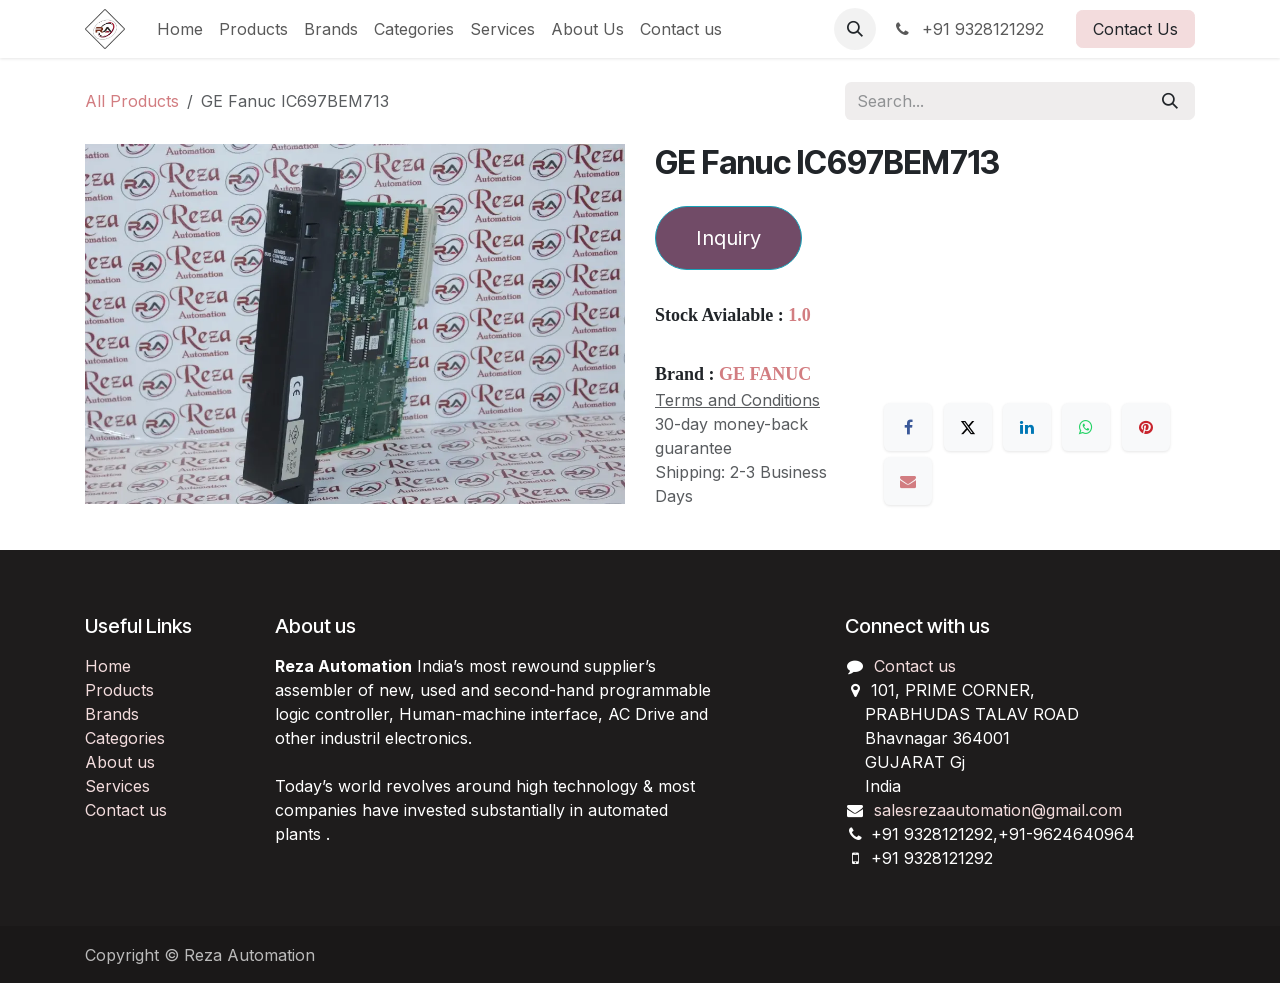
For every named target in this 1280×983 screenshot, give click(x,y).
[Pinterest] (1146, 427)
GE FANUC (765, 374)
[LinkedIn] (1027, 427)
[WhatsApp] (1086, 427)
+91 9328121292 (968, 29)
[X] (968, 427)
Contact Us (1135, 29)
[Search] (1170, 101)
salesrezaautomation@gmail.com (998, 810)
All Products (132, 101)
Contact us (126, 810)
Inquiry (728, 238)
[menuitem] (180, 29)
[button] (855, 29)
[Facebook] (908, 427)
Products (119, 690)
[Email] (908, 481)
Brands (112, 714)
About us (120, 762)
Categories (125, 738)
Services (117, 786)
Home (108, 666)
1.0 (799, 315)
